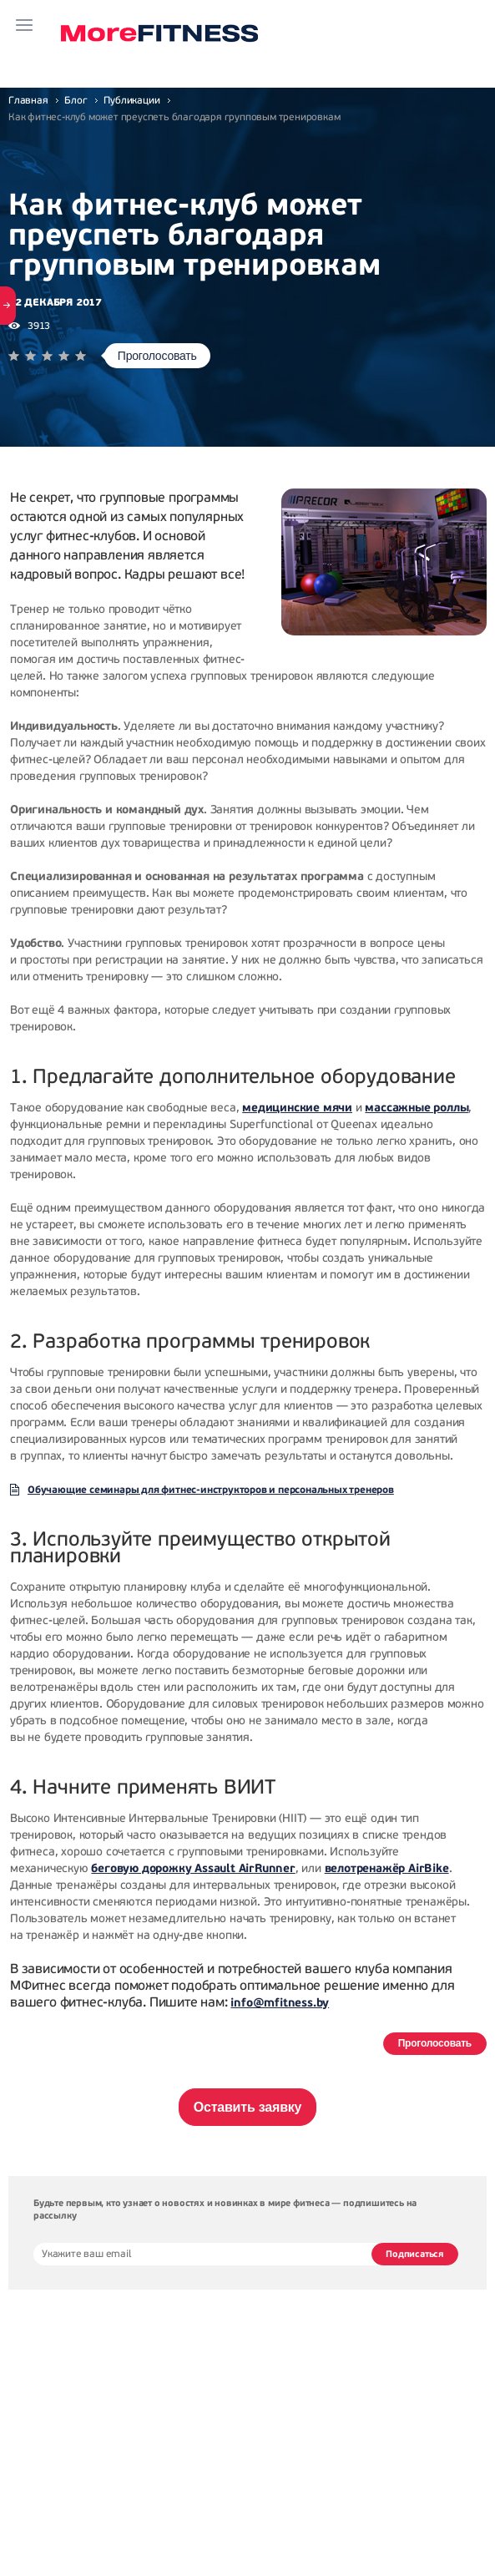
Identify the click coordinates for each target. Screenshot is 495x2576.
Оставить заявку (248, 2107)
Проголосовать (157, 355)
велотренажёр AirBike (387, 1868)
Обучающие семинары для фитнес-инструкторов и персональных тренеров (211, 1489)
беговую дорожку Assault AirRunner (193, 1868)
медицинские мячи (297, 1108)
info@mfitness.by (279, 2003)
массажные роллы (416, 1108)
